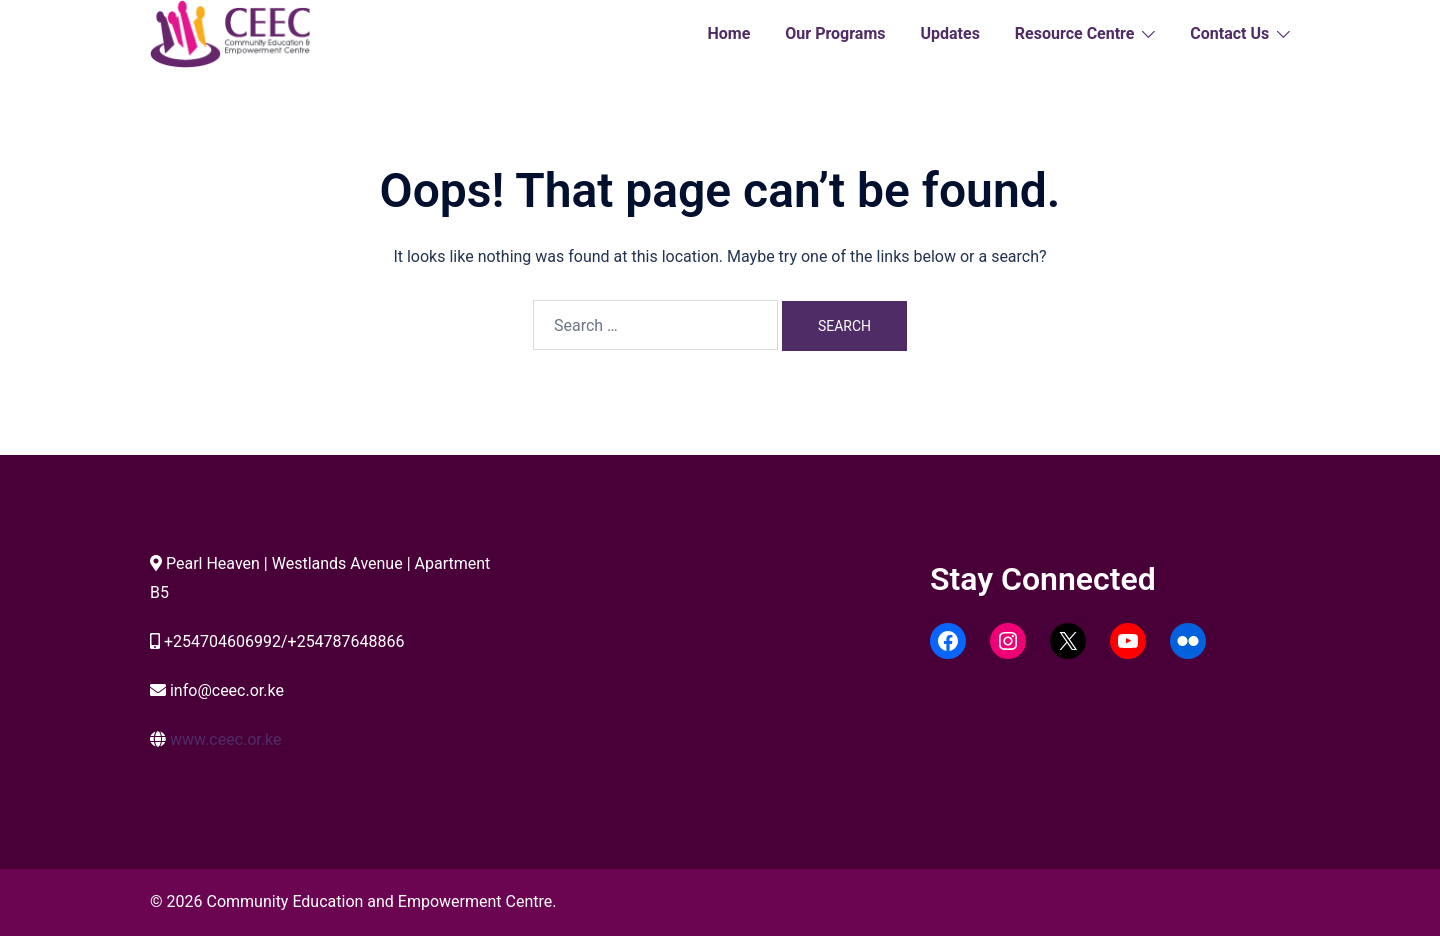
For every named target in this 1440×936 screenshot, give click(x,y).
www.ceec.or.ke (226, 739)
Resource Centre (1075, 33)
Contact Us (1229, 33)
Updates (949, 33)
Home (728, 33)
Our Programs (835, 33)
